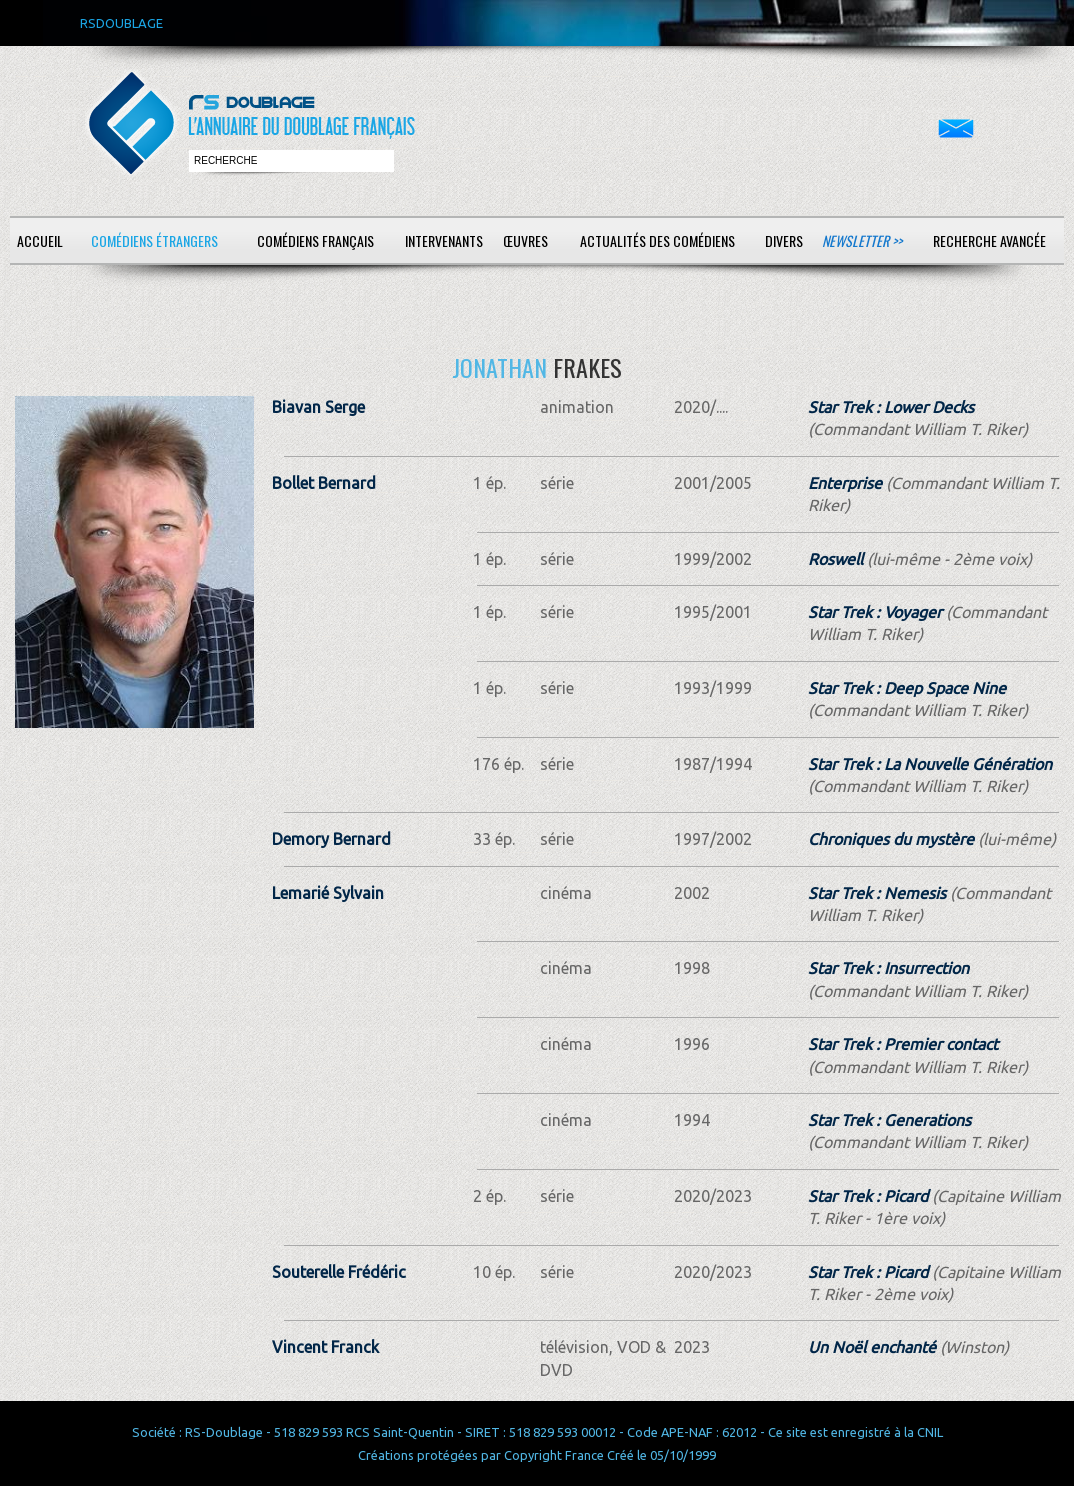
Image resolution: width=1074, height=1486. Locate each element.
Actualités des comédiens (657, 240)
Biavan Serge (318, 407)
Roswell (835, 559)
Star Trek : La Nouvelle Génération (930, 764)
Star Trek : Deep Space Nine (907, 688)
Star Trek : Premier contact (903, 1044)
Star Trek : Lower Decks (891, 407)
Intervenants (444, 240)
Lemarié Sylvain (328, 893)
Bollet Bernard (324, 483)
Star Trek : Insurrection (888, 968)
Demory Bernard (331, 839)
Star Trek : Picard (868, 1196)
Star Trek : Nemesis (877, 893)
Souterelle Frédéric (339, 1272)
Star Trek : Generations (889, 1120)
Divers (784, 240)
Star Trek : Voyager (875, 612)
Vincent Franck (325, 1347)
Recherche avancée (989, 240)
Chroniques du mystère (891, 839)
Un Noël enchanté (872, 1347)
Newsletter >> (862, 240)
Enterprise (845, 483)
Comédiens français (315, 240)
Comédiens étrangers (154, 240)
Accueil (40, 240)
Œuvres (525, 240)
